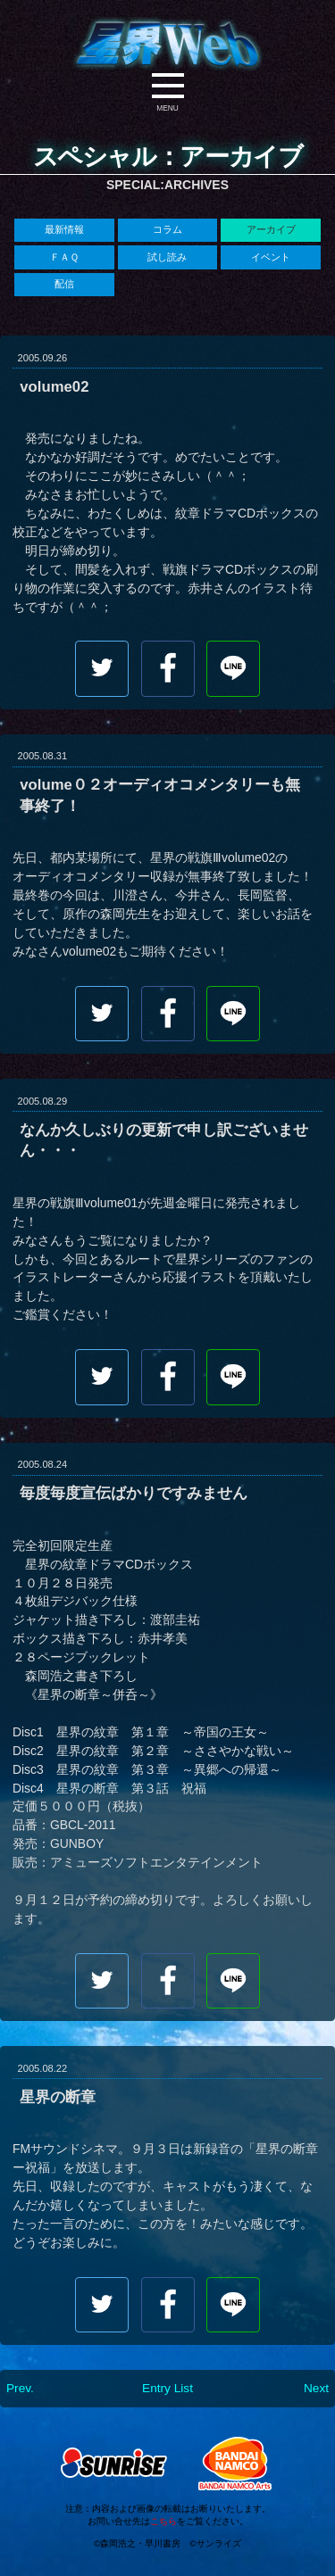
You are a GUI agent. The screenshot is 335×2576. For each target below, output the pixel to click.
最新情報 (64, 229)
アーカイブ (271, 229)
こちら (163, 2520)
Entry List (167, 2390)
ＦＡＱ (64, 257)
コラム (167, 229)
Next (316, 2390)
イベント (270, 257)
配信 (64, 284)
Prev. (20, 2390)
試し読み (167, 257)
